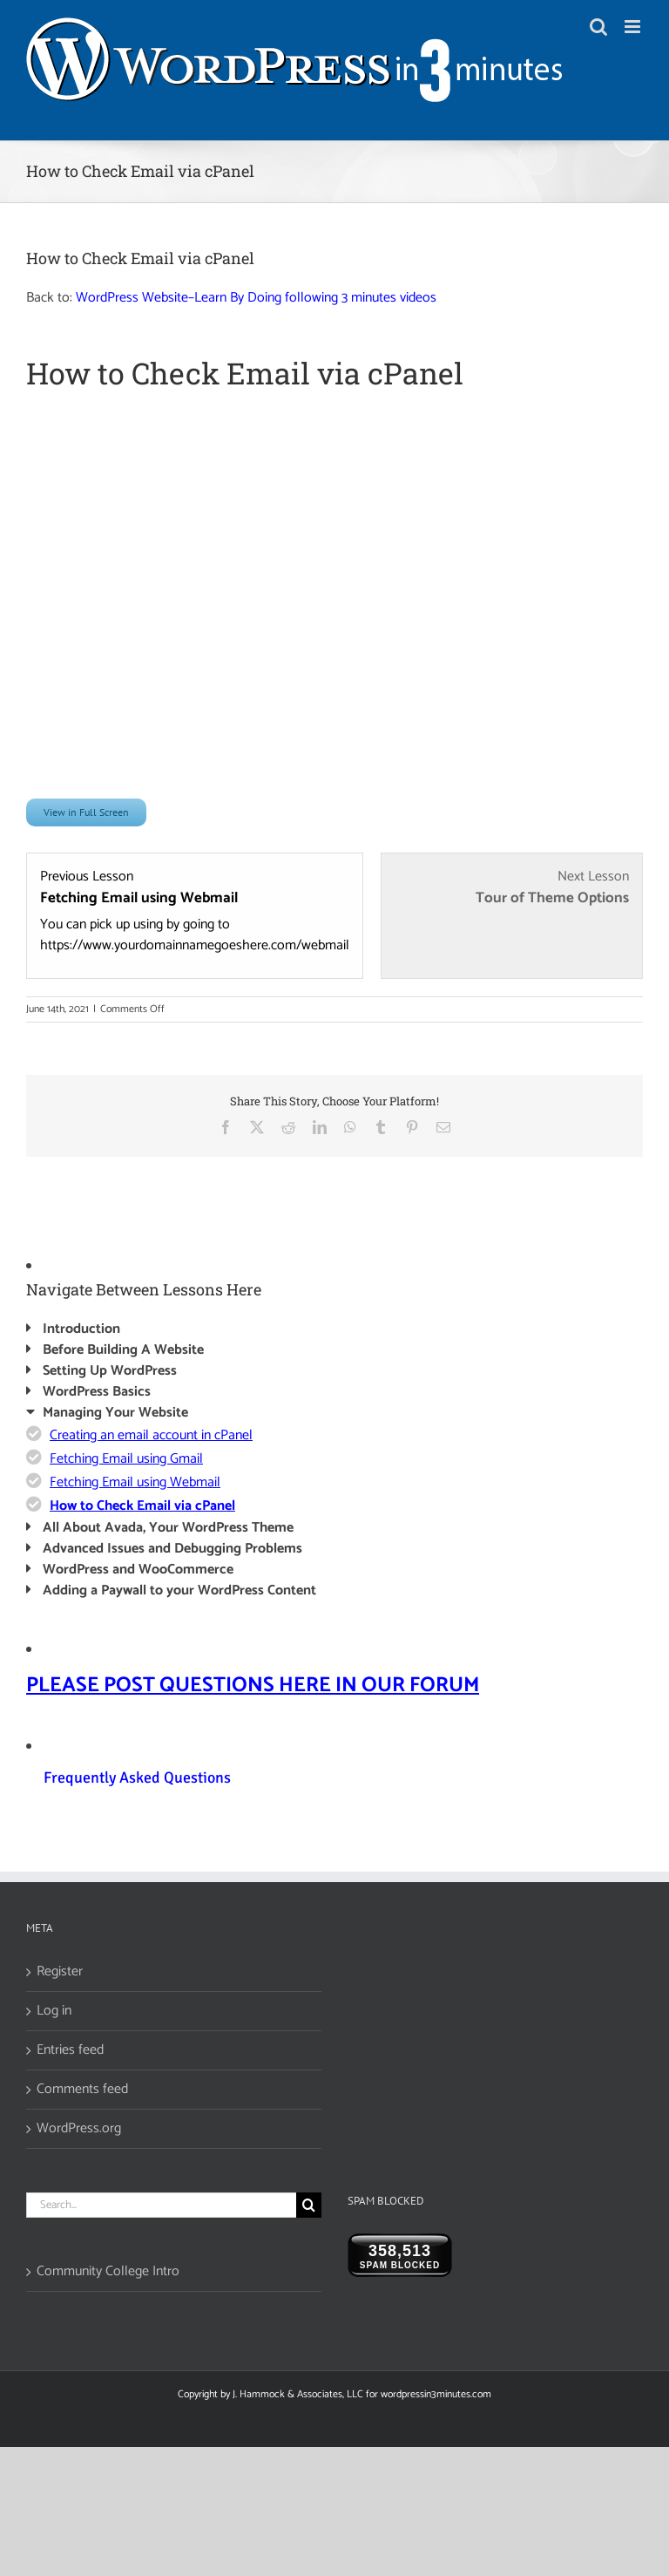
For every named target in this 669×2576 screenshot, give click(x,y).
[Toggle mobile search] (598, 26)
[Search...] (161, 2205)
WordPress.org (79, 2128)
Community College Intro (108, 2271)
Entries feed (70, 2050)
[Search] (308, 2205)
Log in (54, 2011)
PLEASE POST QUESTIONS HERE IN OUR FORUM (252, 1686)
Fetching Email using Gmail (126, 1459)
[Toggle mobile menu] (634, 26)
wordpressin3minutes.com (436, 2394)
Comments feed (82, 2089)
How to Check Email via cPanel (142, 1506)
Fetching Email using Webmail (135, 1482)
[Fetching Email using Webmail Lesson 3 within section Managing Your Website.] (194, 911)
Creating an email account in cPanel (151, 1435)
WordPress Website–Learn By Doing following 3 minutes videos (256, 297)
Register (60, 1971)
